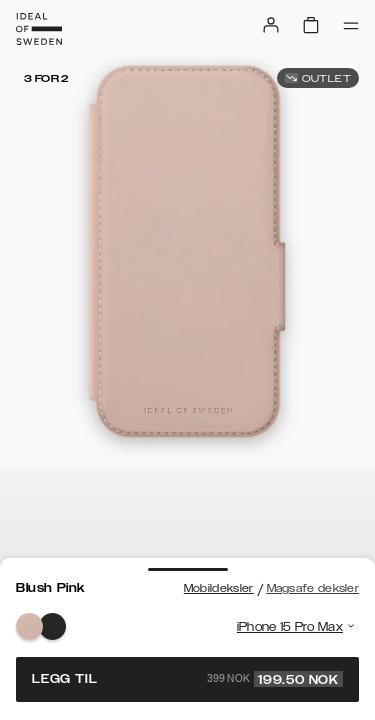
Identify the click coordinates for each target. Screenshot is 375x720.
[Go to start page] (39, 29)
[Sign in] (271, 25)
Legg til (187, 679)
